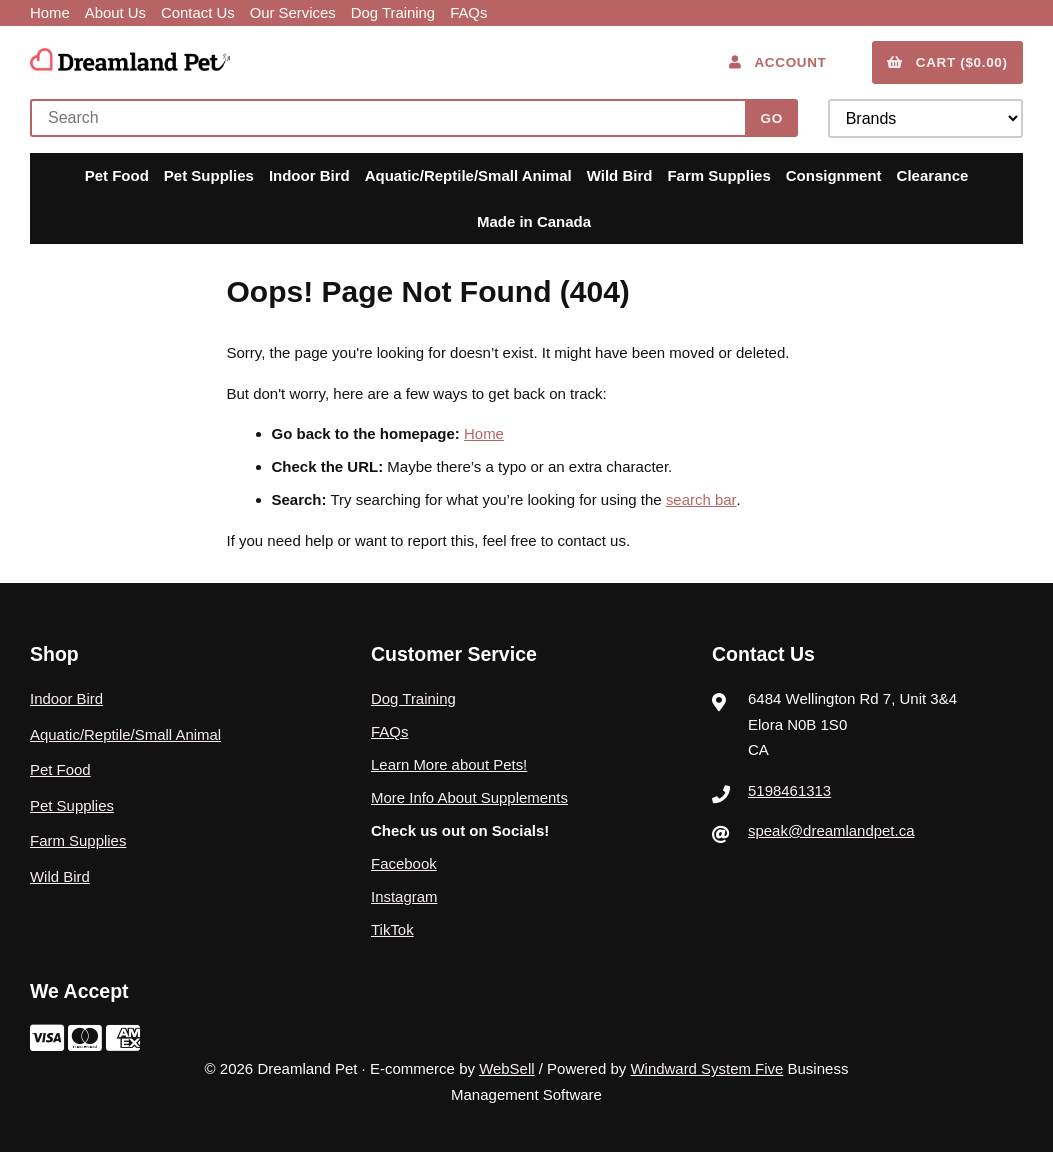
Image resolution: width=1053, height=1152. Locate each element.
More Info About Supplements (470, 796)
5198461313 (789, 789)
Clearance (933, 175)
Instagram (404, 895)
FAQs (472, 12)
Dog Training (395, 12)
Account (777, 61)
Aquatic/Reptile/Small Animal (468, 175)
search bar (701, 499)
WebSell (507, 1068)
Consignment (834, 175)
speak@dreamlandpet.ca (831, 829)
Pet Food (117, 175)
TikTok (392, 928)
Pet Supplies (209, 175)
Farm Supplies (718, 175)
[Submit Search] (771, 118)
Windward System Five (706, 1068)
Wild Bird (620, 175)
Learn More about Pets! (449, 763)
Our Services (294, 12)
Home (50, 12)
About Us (116, 12)
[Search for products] (392, 118)
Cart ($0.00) (947, 61)
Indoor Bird (309, 175)
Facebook (404, 862)
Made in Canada (534, 220)
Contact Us (199, 12)
